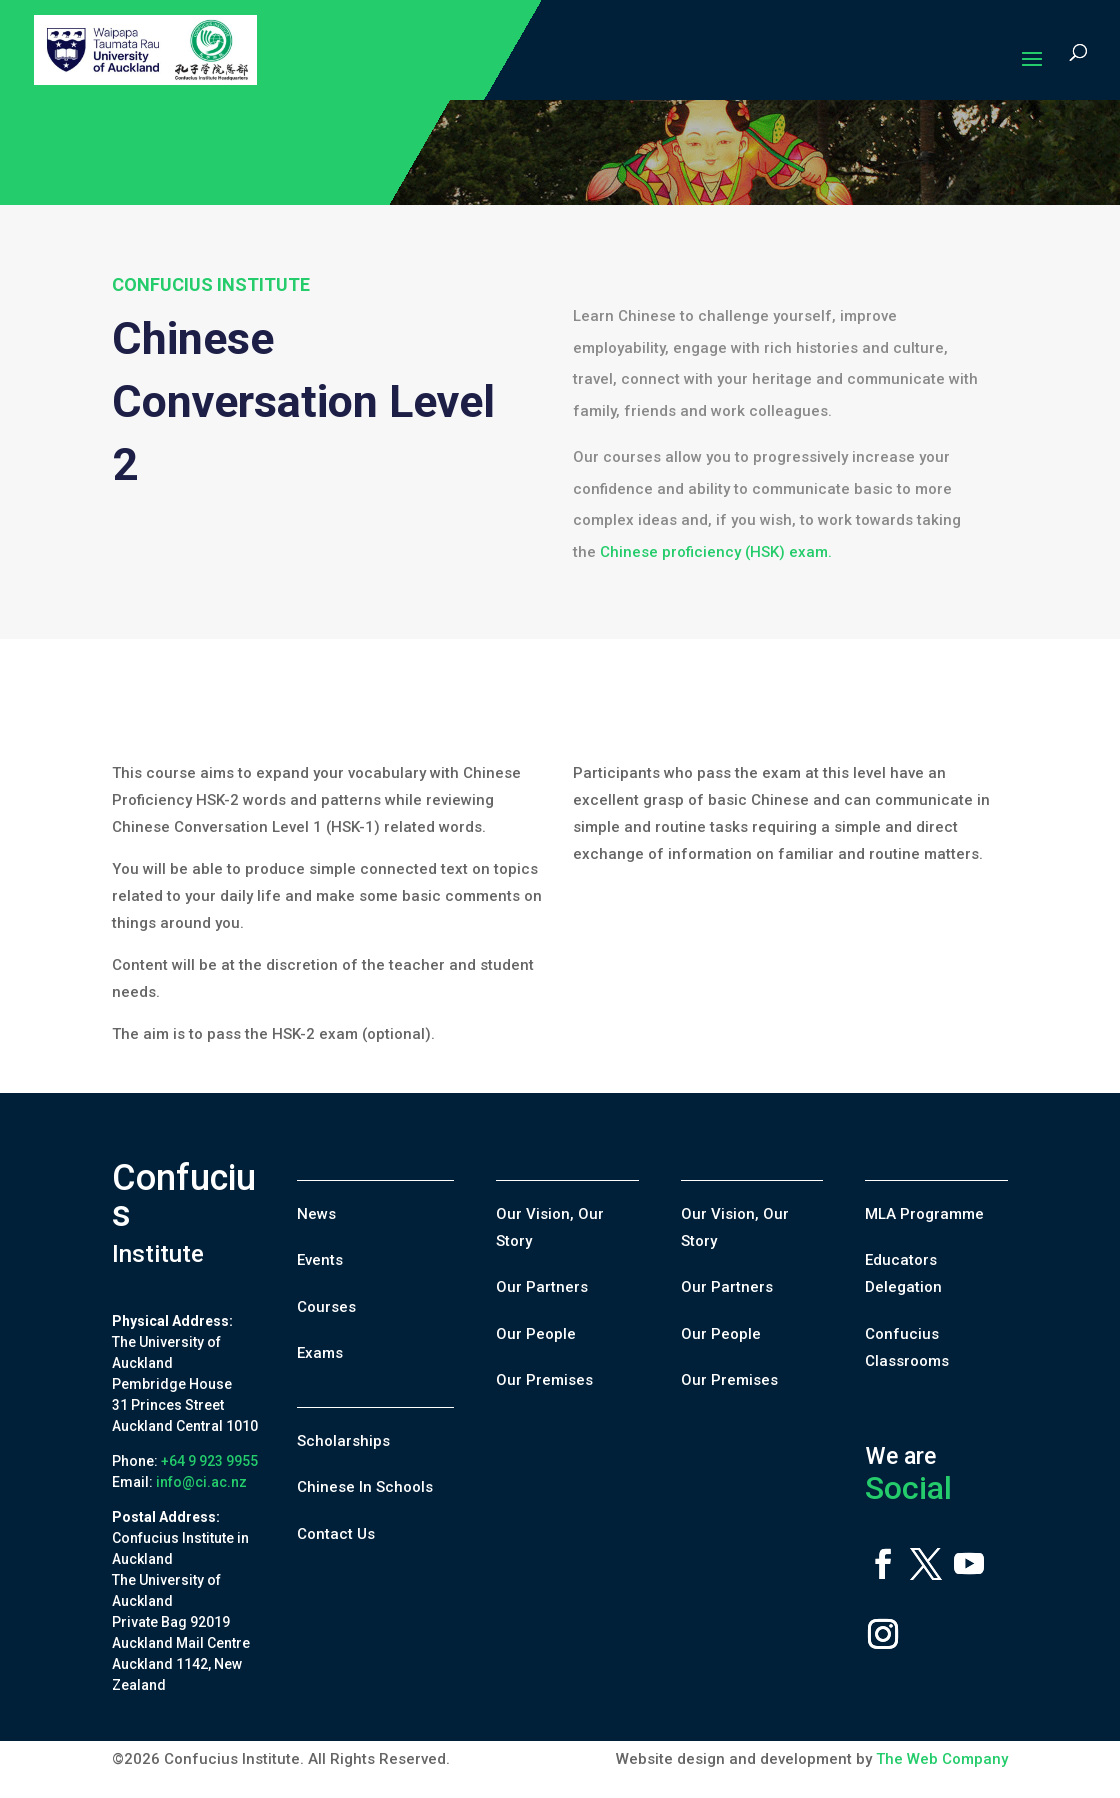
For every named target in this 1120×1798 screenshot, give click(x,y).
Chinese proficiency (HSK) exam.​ (716, 552)
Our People (536, 1334)
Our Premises (544, 1380)
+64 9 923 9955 (209, 1461)
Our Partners (542, 1287)
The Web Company (942, 1759)
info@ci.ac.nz (201, 1482)
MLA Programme (924, 1214)
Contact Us (336, 1534)
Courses (326, 1307)
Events (320, 1260)
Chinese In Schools (365, 1487)
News (316, 1214)
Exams (320, 1353)
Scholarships (343, 1441)
